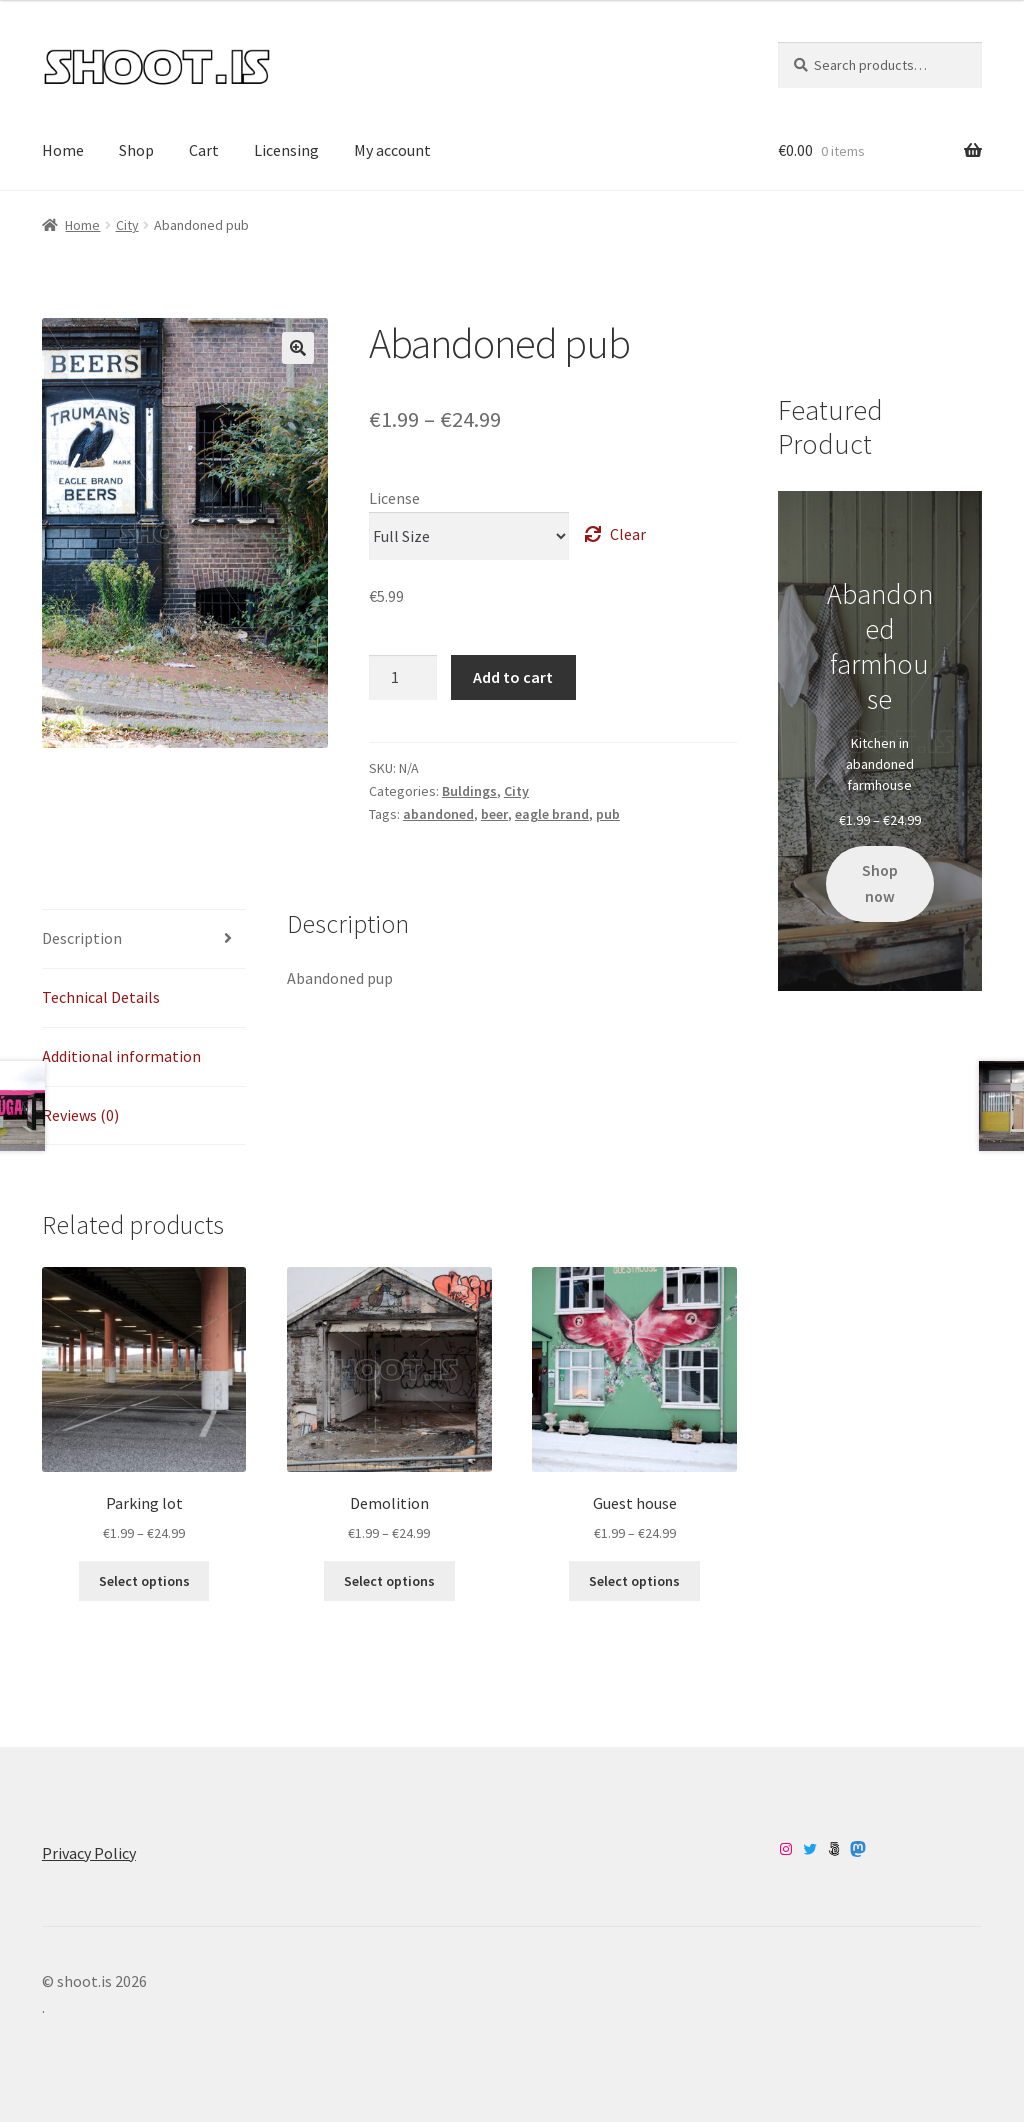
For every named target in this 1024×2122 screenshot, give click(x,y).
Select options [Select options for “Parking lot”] (144, 1581)
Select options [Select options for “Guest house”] (634, 1581)
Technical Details (101, 997)
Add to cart (513, 677)
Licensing (286, 150)
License (394, 498)
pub (608, 814)
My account (392, 150)
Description (82, 938)
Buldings (469, 791)
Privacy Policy (89, 1853)
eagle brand (552, 814)
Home (63, 150)
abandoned (438, 814)
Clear (628, 534)
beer (494, 814)
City (127, 225)
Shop (136, 150)
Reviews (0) (80, 1115)
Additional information (121, 1056)
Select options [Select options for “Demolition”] (389, 1581)
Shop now (880, 883)
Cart (204, 150)
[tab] (144, 939)
